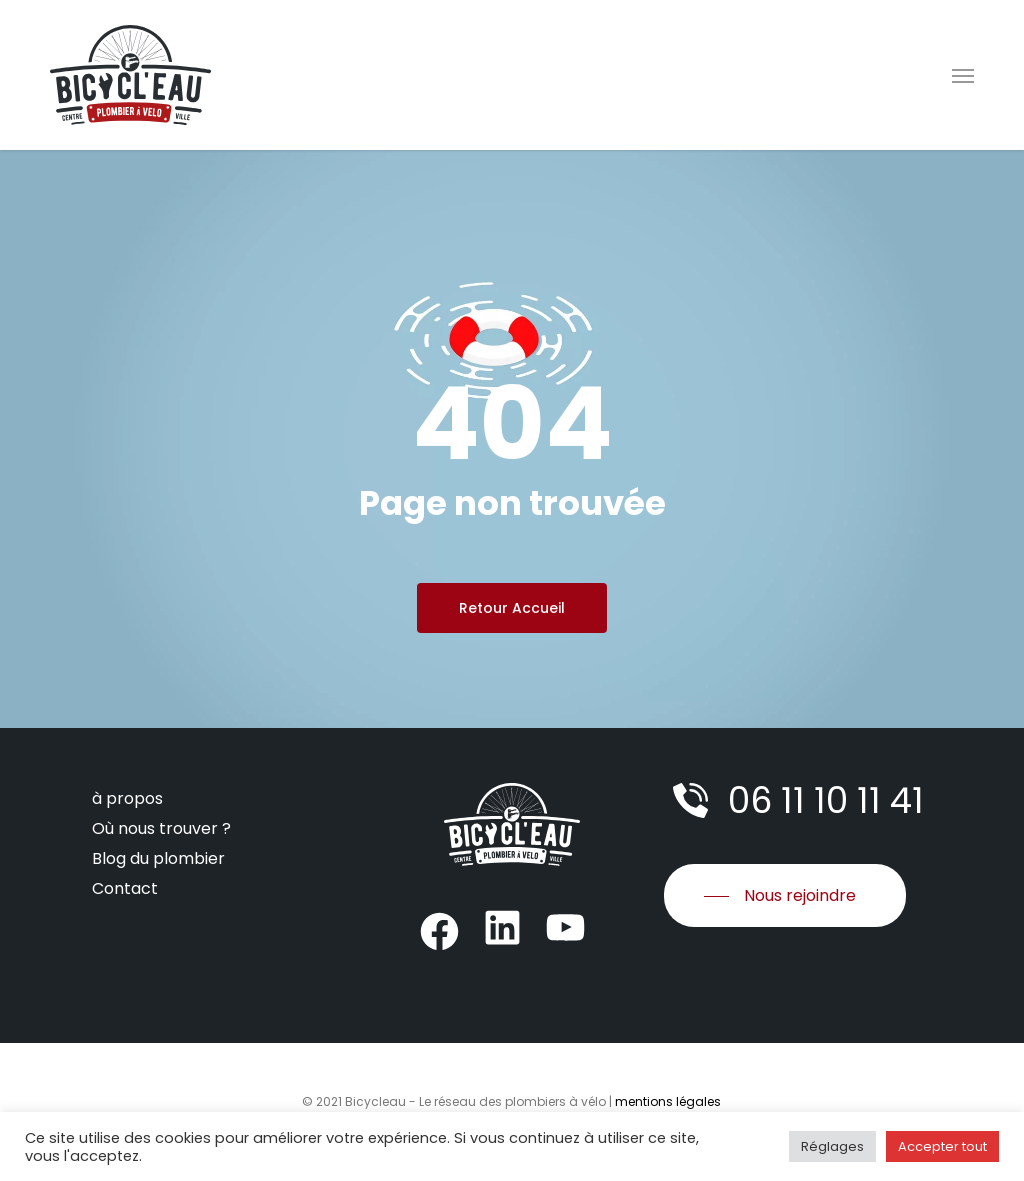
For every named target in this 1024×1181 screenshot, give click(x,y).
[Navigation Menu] (963, 75)
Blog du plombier (158, 858)
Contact (125, 888)
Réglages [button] (832, 1146)
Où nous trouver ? (161, 828)
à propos (127, 798)
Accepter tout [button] (942, 1146)
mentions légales (668, 1101)
